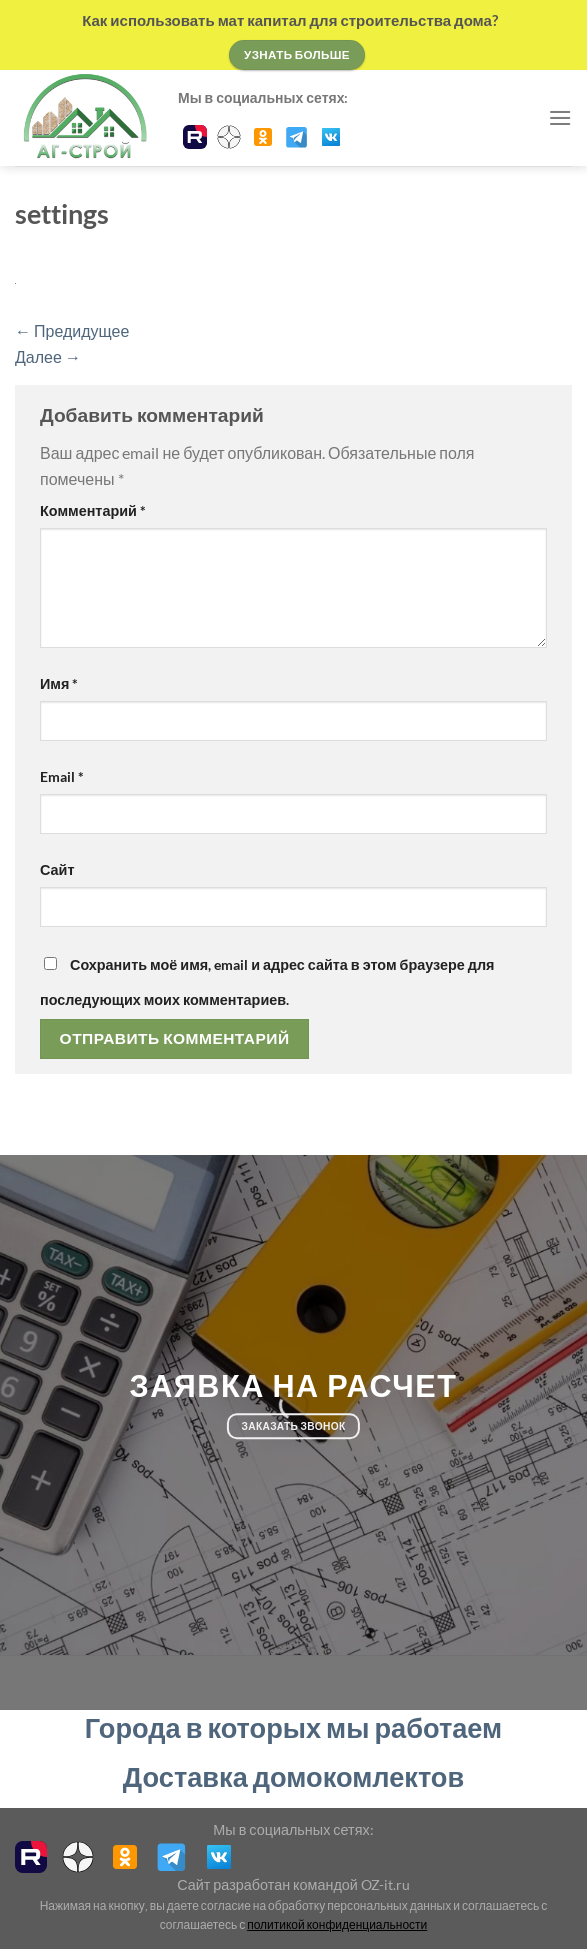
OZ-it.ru (385, 1884)
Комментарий (93, 510)
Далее (48, 356)
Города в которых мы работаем (293, 1727)
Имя (59, 683)
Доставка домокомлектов (293, 1776)
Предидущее (72, 330)
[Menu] (560, 117)
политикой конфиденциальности (337, 1924)
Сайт (57, 869)
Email (62, 776)
